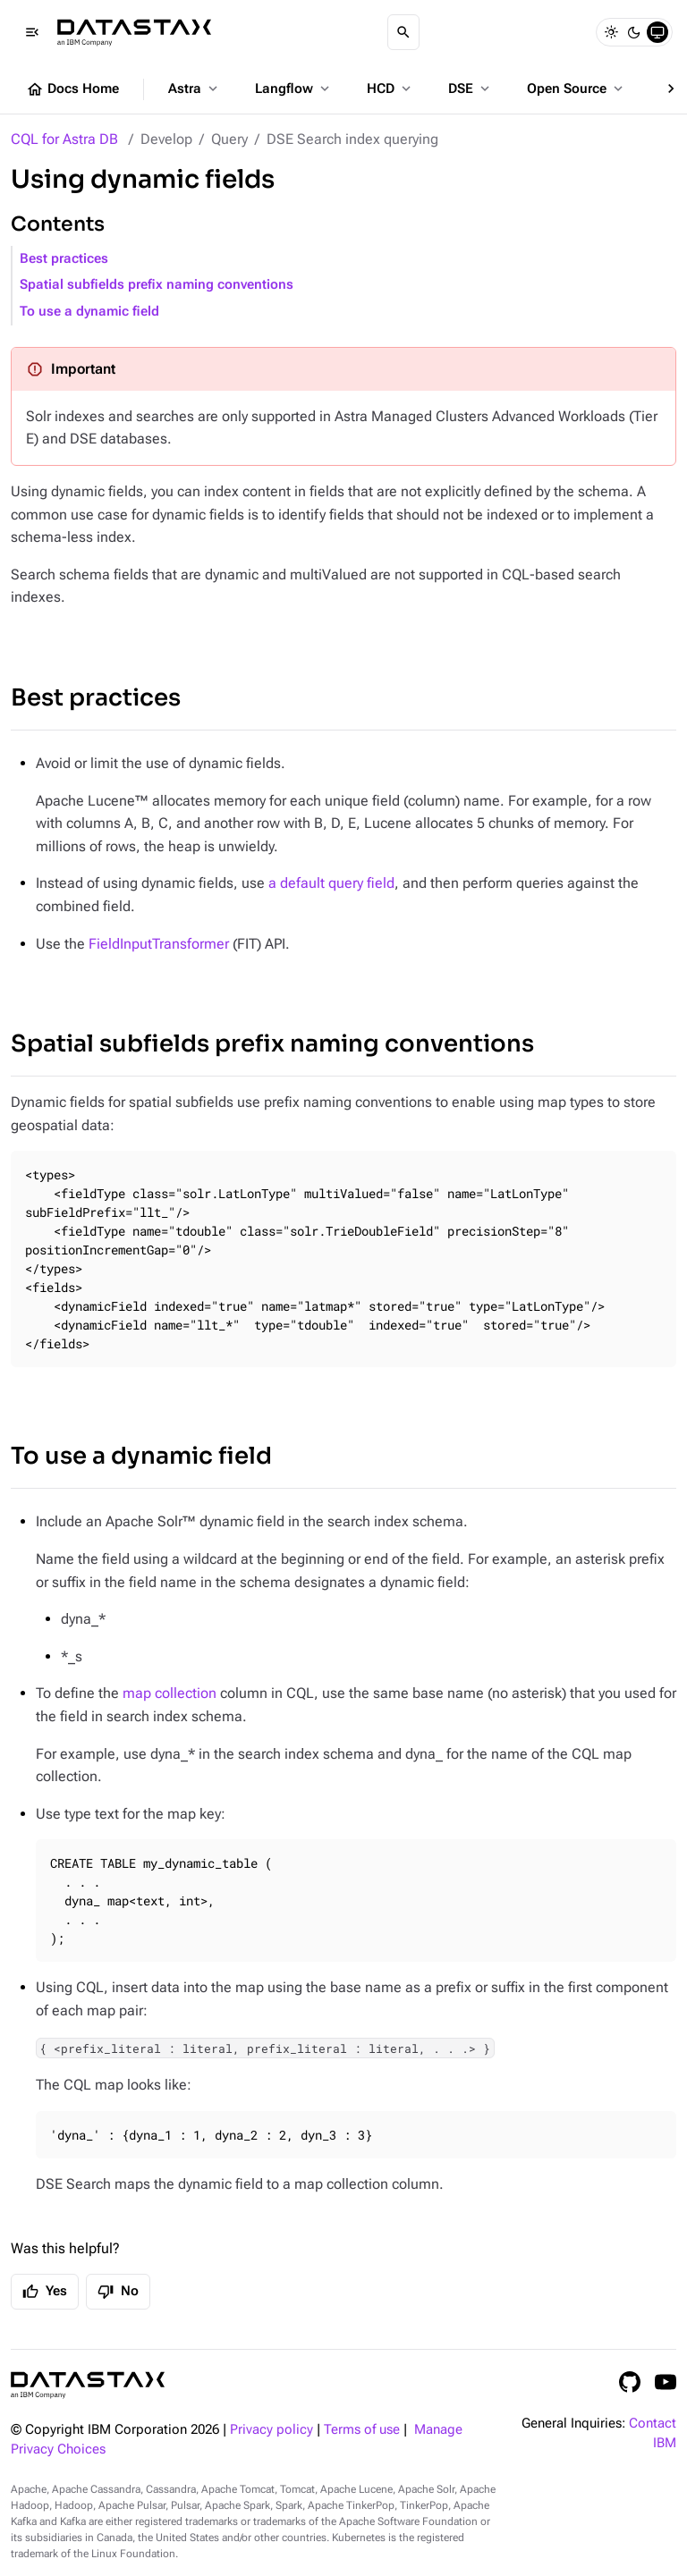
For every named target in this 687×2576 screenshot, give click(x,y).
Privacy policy (271, 2429)
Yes (44, 2292)
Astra (194, 88)
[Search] (403, 32)
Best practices (64, 258)
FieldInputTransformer (159, 943)
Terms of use (362, 2429)
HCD (390, 88)
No (118, 2292)
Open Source (576, 88)
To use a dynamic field (89, 311)
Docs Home (72, 89)
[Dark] (634, 32)
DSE (470, 88)
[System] (657, 32)
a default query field (331, 882)
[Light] (611, 32)
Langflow (294, 88)
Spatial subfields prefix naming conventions (156, 284)
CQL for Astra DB (64, 139)
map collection (169, 1693)
